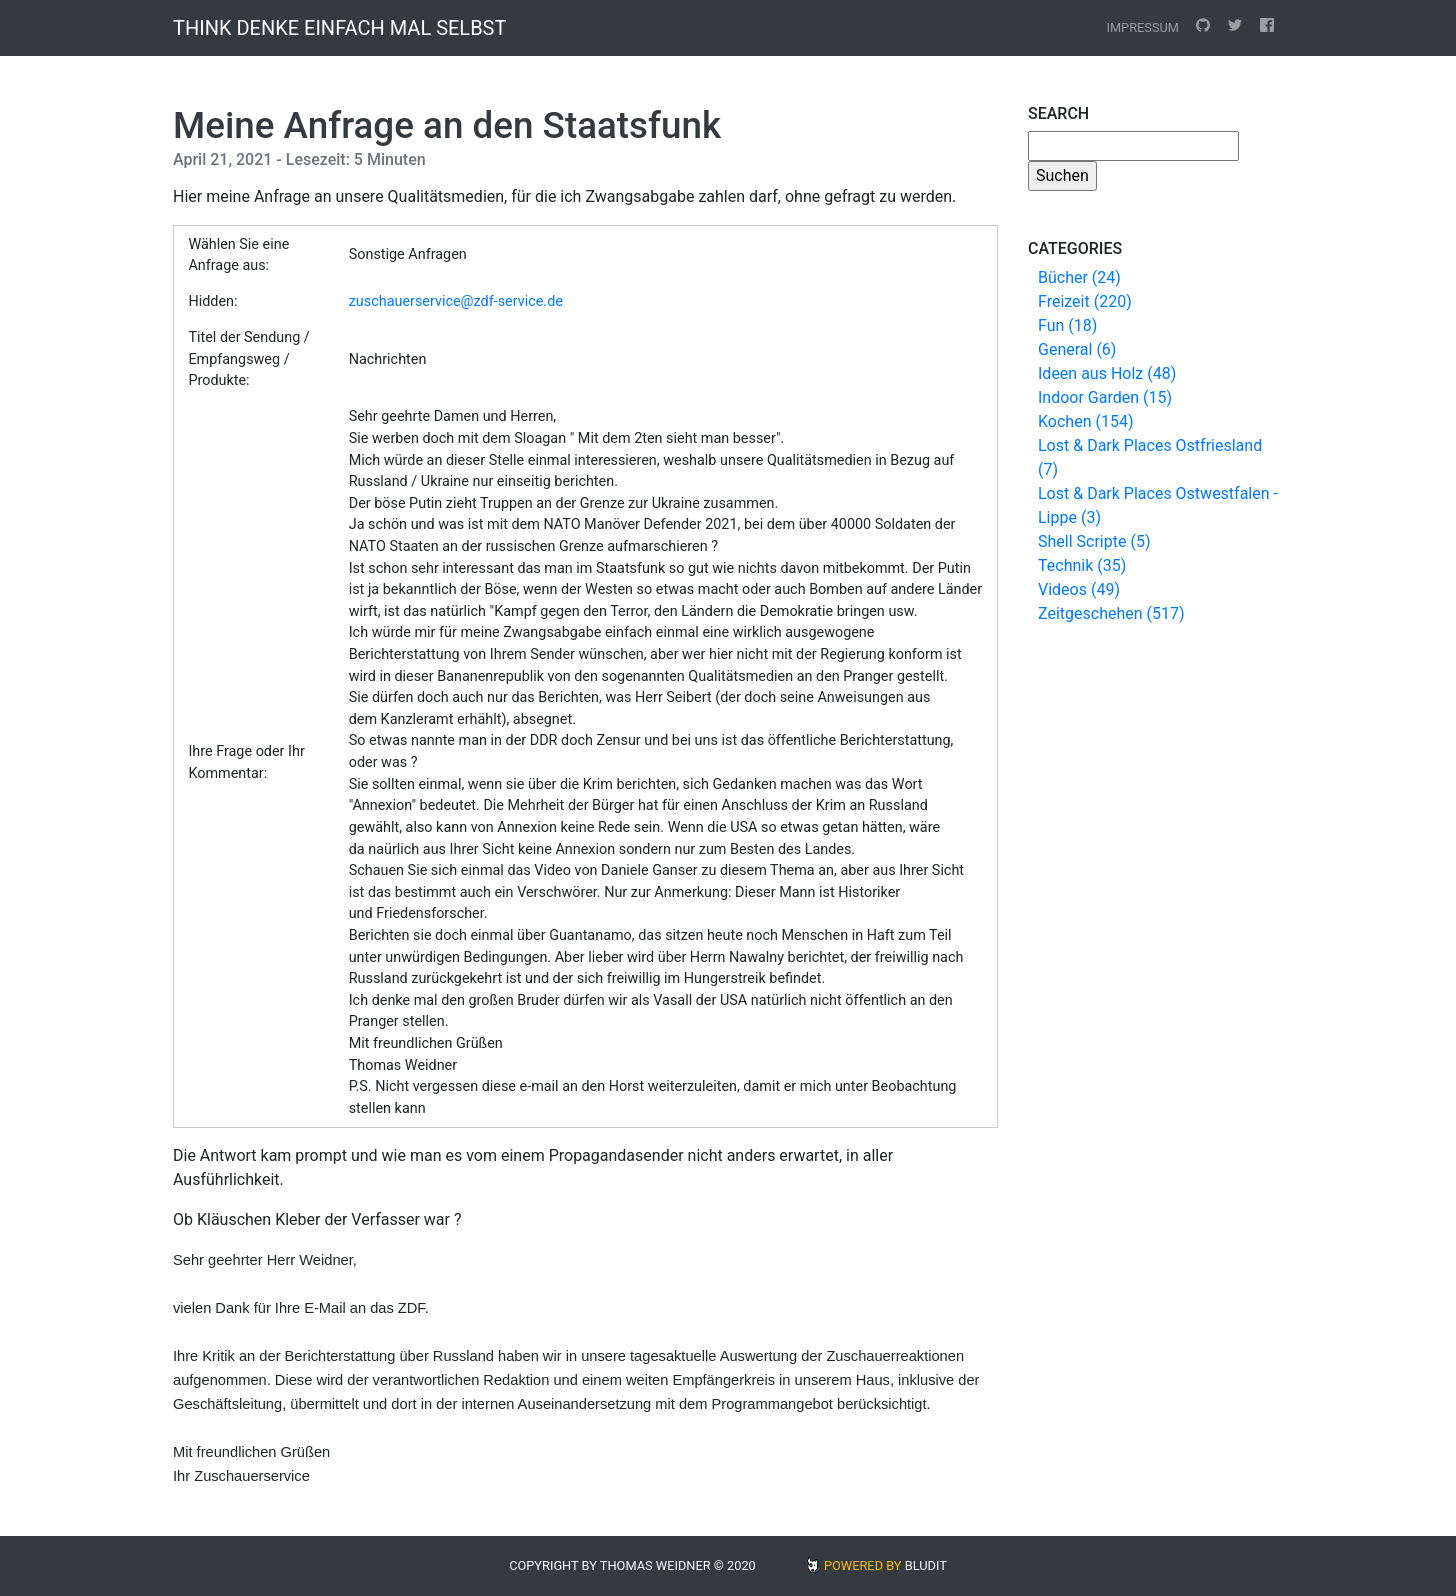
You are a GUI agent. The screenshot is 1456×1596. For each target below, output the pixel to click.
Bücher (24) (1079, 277)
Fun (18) (1067, 325)
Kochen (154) (1085, 421)
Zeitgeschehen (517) (1111, 613)
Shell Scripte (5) (1094, 541)
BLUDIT (926, 1565)
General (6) (1077, 349)
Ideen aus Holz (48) (1107, 373)
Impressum (1142, 27)
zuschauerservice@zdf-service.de (456, 301)
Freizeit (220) (1085, 301)
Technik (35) (1082, 565)
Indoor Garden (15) (1105, 397)
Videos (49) (1079, 589)
